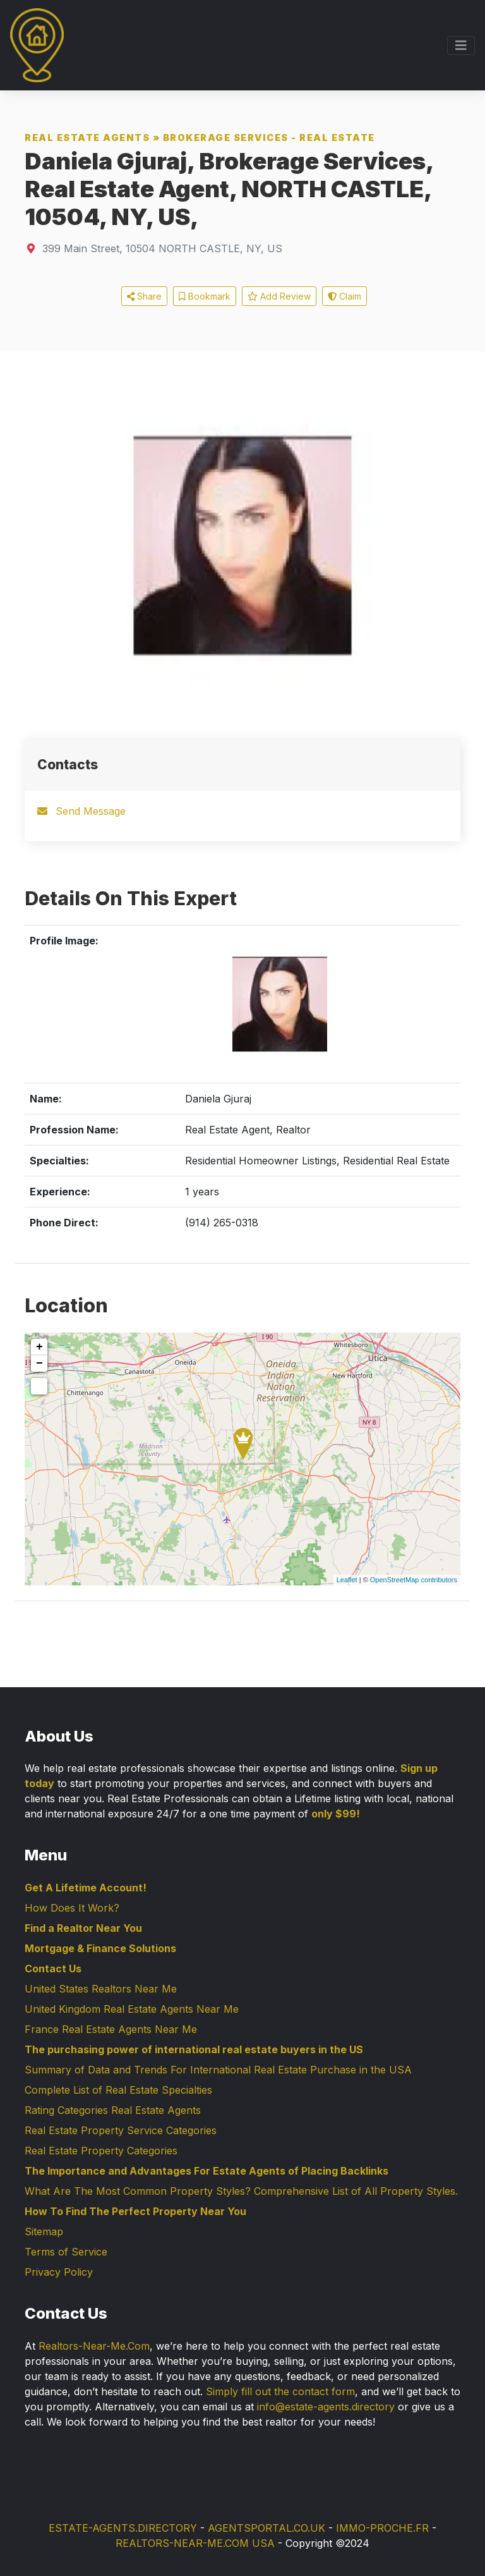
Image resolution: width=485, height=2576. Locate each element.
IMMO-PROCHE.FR (382, 2528)
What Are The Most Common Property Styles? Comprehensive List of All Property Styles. (241, 2191)
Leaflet (347, 1580)
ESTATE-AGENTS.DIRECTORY (123, 2528)
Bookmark (205, 296)
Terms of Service (66, 2251)
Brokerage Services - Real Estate (269, 137)
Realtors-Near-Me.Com (94, 2346)
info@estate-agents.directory (326, 2406)
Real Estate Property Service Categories (121, 2130)
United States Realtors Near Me (101, 1988)
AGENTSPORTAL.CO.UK (266, 2528)
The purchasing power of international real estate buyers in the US (194, 2049)
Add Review (279, 296)
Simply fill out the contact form (280, 2391)
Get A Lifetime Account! (86, 1887)
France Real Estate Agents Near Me (111, 2029)
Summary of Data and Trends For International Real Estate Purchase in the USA (218, 2069)
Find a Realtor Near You (83, 1928)
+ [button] (39, 1347)
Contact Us (53, 1968)
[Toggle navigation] (461, 45)
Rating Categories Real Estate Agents (113, 2110)
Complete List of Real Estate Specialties (118, 2090)
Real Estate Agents (87, 137)
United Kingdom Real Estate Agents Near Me (132, 2009)
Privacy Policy (59, 2272)
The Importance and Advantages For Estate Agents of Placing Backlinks (206, 2170)
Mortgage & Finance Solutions (100, 1948)
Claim (344, 296)
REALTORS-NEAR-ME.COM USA (195, 2543)
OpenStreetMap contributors (413, 1580)
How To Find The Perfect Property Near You (135, 2211)
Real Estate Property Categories (101, 2150)
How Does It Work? (72, 1907)
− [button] (39, 1363)
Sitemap (44, 2231)
